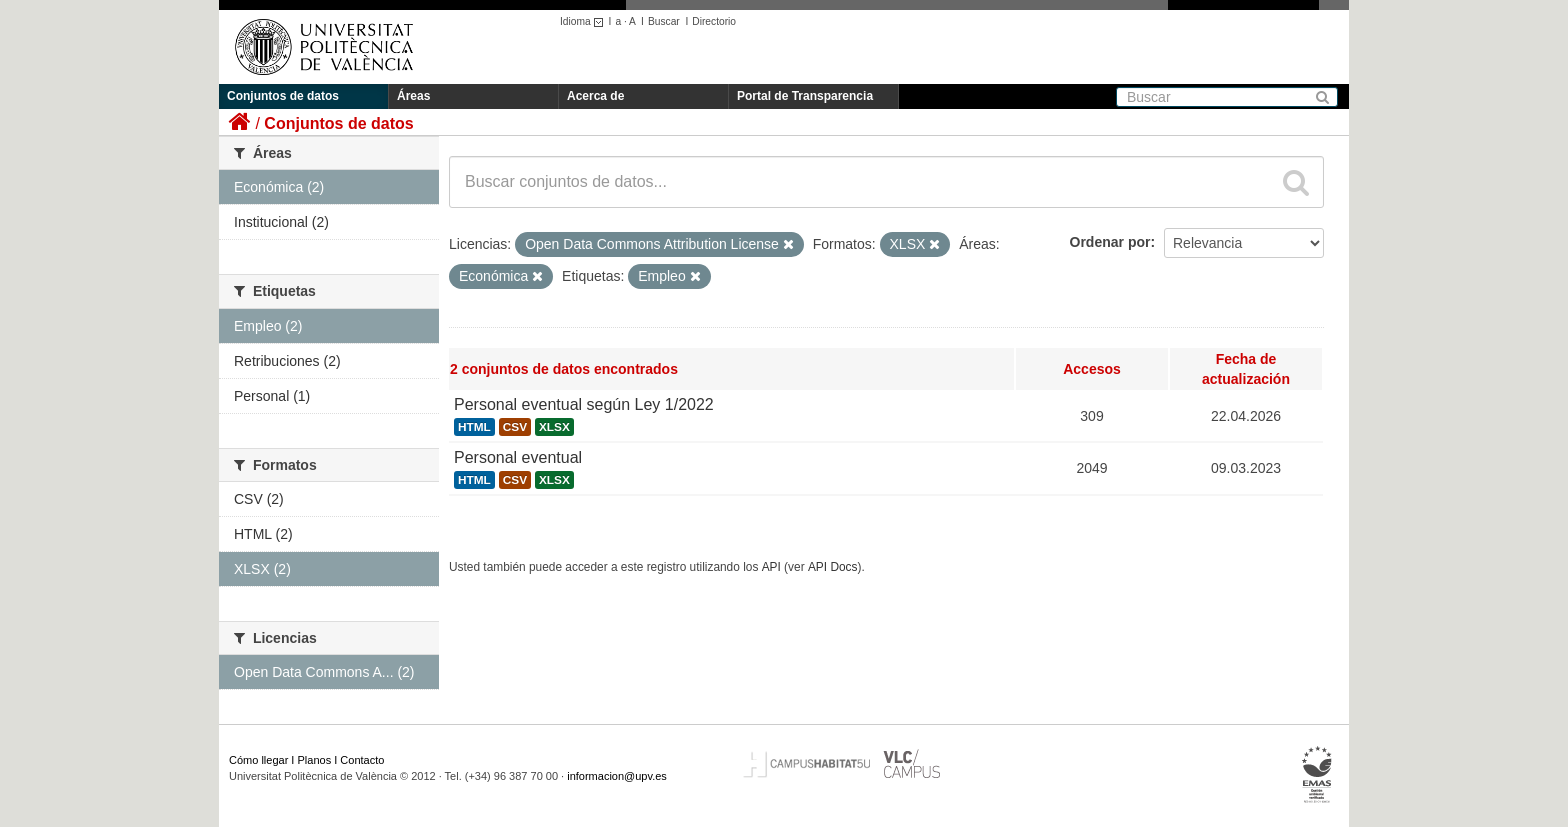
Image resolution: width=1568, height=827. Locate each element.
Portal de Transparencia (805, 96)
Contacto (362, 760)
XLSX (554, 427)
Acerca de (595, 96)
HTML (474, 427)
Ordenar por (1110, 242)
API (771, 567)
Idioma (584, 21)
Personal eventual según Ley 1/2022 (584, 404)
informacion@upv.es (617, 776)
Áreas (413, 96)
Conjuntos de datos (283, 96)
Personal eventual (518, 457)
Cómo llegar (258, 760)
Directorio (714, 21)
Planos (315, 760)
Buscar (664, 21)
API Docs (833, 567)
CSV (515, 427)
